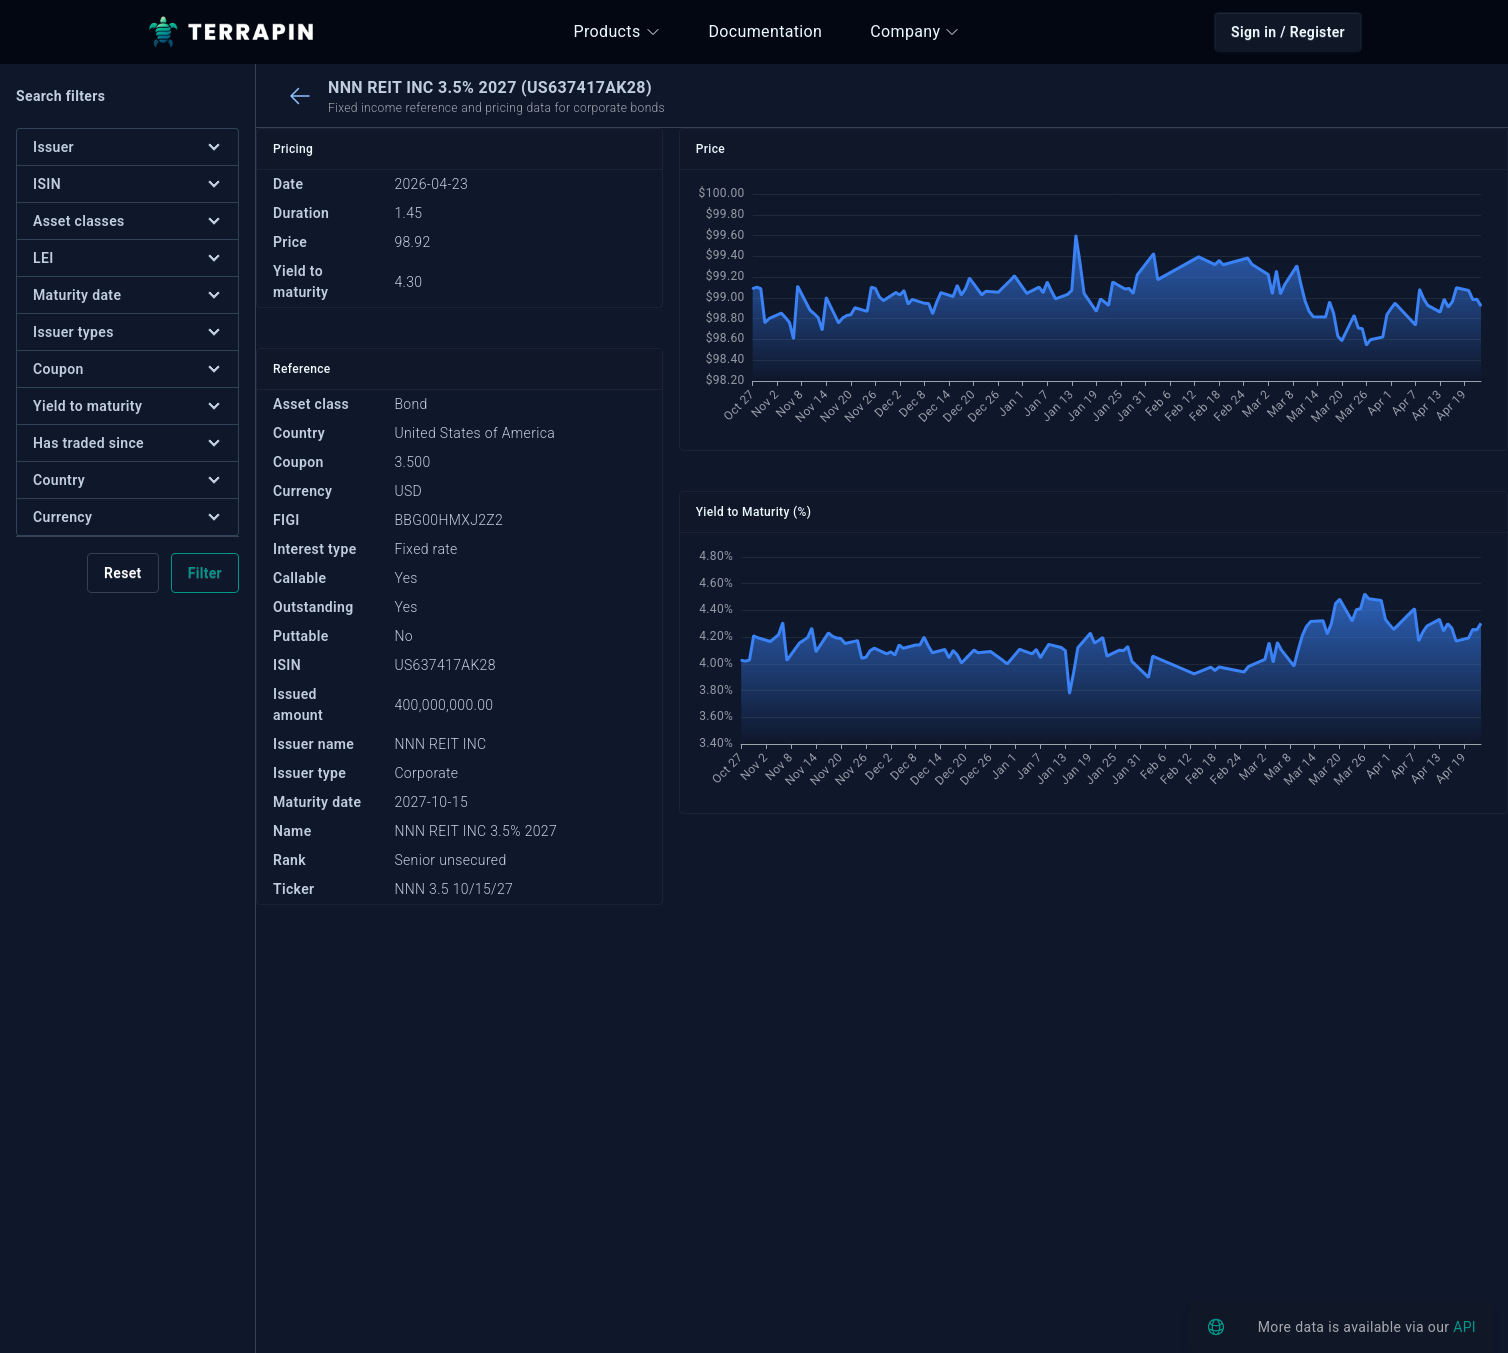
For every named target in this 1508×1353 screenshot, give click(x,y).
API (1464, 1327)
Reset (123, 573)
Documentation (766, 31)
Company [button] (915, 31)
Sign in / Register (1288, 32)
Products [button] (617, 31)
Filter (205, 573)
